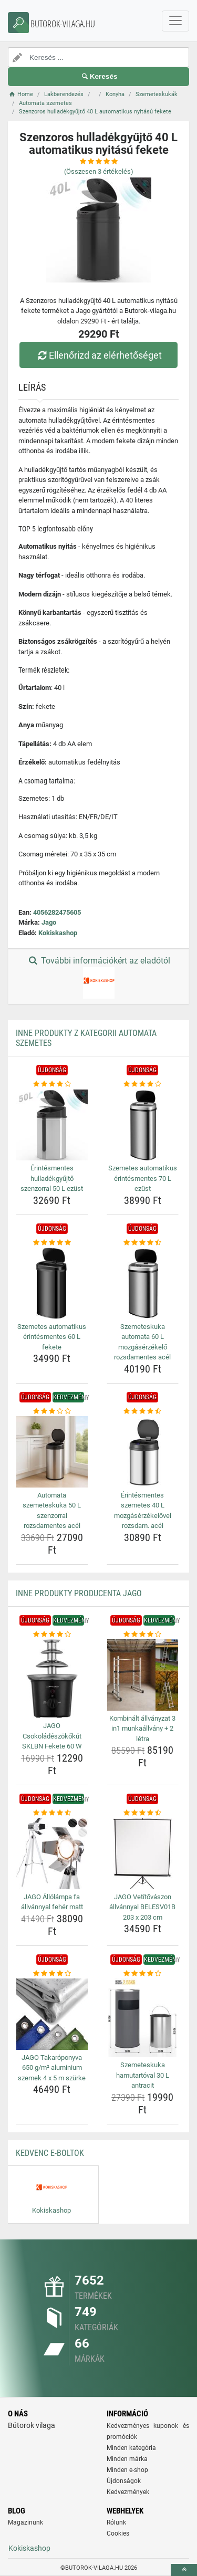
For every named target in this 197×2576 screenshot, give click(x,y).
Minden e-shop (127, 2470)
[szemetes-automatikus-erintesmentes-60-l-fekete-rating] (52, 1243)
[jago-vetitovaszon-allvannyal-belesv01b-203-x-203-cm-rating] (143, 1813)
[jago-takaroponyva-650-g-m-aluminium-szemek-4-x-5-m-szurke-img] (52, 2014)
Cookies (118, 2533)
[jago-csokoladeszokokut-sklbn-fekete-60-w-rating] (52, 1634)
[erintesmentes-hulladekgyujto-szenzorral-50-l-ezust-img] (52, 1125)
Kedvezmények (128, 2492)
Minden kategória (131, 2448)
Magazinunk (25, 2522)
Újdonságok (124, 2481)
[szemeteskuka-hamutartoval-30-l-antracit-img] (143, 2017)
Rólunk (116, 2522)
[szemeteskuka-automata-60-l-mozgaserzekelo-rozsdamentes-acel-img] (143, 1283)
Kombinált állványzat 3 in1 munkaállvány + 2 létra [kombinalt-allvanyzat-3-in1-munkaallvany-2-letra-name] (142, 1728)
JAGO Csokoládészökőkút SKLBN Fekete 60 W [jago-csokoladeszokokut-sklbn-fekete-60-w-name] (52, 1736)
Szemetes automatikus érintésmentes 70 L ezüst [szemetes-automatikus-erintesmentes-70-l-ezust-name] (142, 1178)
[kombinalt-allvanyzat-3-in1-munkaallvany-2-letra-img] (143, 1675)
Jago (49, 922)
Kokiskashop (57, 933)
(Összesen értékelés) (98, 171)
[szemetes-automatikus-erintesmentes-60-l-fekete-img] (52, 1283)
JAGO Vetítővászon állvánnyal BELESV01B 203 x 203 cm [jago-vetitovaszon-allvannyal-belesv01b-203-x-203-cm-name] (142, 1907)
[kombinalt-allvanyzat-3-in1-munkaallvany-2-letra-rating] (143, 1634)
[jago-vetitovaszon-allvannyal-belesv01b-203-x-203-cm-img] (143, 1853)
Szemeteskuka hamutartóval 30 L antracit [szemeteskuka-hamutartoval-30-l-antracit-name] (142, 2075)
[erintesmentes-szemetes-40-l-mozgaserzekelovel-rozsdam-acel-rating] (143, 1411)
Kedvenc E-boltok (50, 2153)
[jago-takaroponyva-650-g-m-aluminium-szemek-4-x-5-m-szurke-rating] (52, 1973)
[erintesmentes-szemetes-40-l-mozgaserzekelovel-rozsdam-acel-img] (143, 1452)
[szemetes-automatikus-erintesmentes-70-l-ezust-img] (143, 1125)
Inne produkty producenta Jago (79, 1593)
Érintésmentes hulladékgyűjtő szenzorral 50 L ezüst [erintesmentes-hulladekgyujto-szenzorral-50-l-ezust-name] (51, 1178)
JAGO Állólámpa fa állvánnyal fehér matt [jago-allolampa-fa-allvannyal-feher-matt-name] (52, 1902)
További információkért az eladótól (98, 977)
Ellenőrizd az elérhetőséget (98, 355)
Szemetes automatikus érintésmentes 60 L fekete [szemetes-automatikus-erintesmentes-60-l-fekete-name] (51, 1337)
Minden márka (127, 2459)
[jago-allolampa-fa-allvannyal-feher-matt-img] (52, 1853)
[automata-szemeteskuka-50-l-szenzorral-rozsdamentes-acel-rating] (52, 1411)
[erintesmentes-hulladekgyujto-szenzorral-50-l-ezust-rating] (52, 1084)
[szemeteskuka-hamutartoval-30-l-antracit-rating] (143, 1973)
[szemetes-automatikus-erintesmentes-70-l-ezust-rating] (143, 1084)
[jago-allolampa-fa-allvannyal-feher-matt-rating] (52, 1813)
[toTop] (184, 2570)
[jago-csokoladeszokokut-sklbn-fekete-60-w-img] (52, 1678)
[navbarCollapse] (175, 21)
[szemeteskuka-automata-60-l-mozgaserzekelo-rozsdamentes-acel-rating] (143, 1243)
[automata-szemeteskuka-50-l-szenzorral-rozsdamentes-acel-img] (52, 1452)
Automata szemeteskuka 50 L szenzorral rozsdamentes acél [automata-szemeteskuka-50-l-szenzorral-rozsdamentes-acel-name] (52, 1510)
